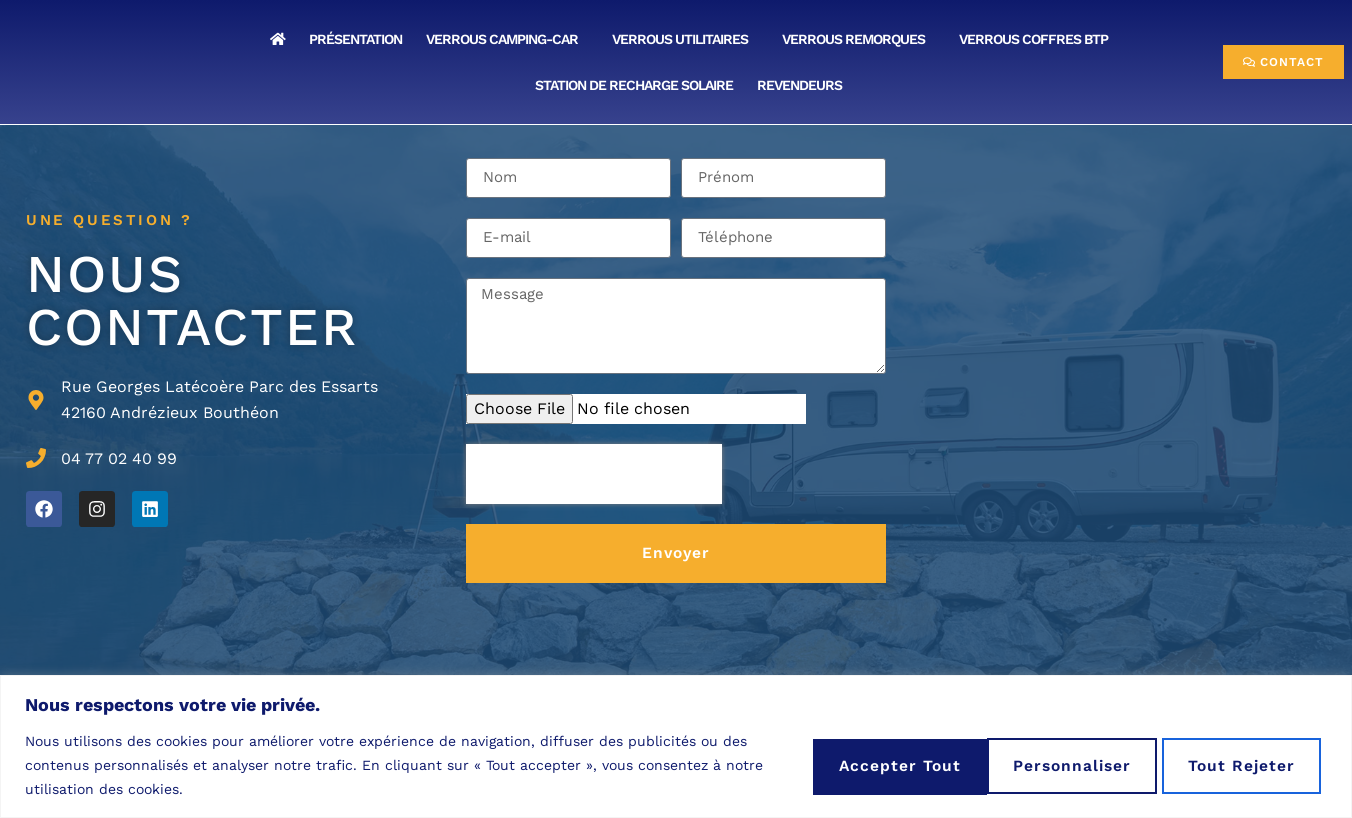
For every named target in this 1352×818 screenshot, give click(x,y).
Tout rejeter (1044, 764)
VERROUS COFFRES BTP (1038, 39)
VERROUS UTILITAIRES (685, 39)
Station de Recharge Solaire (634, 85)
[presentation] (594, 474)
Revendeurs (804, 85)
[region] (676, 746)
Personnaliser (857, 764)
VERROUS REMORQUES (858, 39)
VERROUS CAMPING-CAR (507, 39)
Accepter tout (1233, 764)
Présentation (355, 39)
